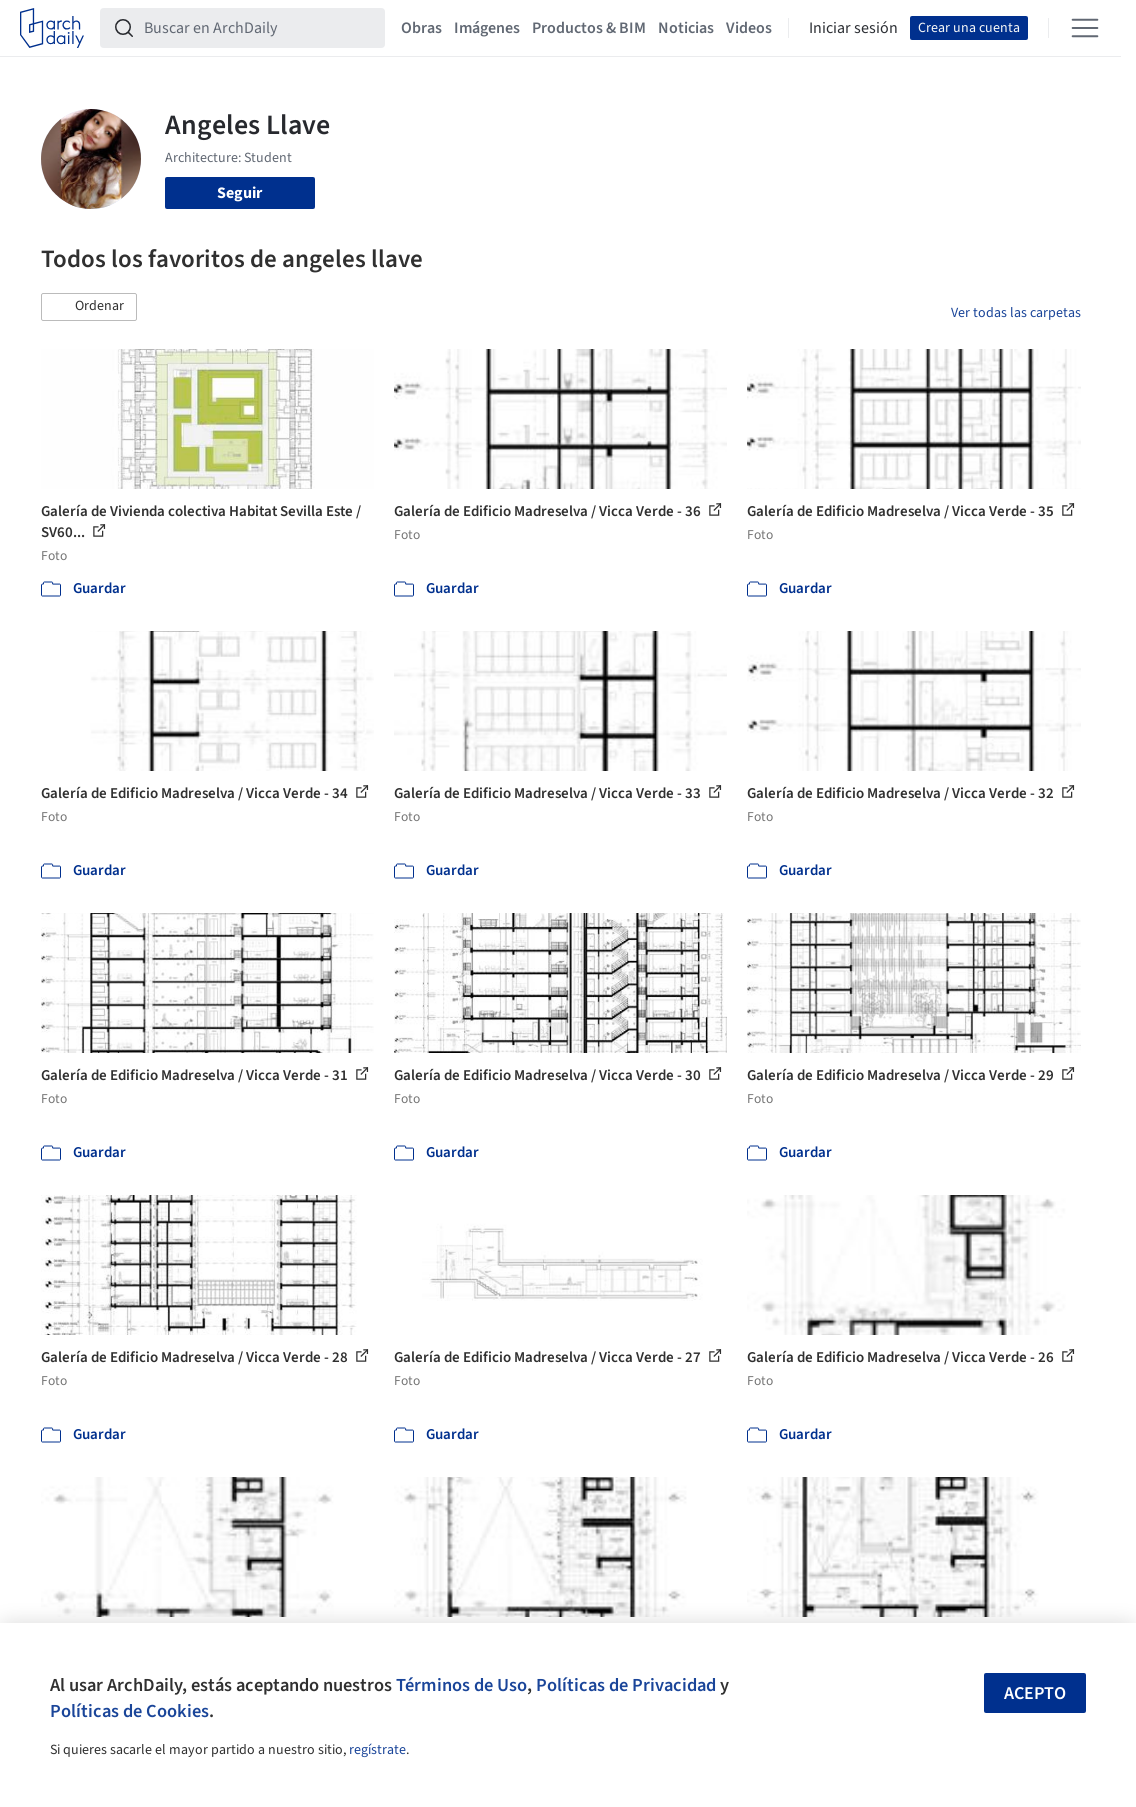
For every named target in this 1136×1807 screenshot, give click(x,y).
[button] (89, 307)
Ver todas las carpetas (1016, 313)
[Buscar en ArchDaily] (258, 28)
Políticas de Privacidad (626, 1685)
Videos (749, 28)
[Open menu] (1085, 28)
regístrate (377, 1750)
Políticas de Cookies (129, 1711)
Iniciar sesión (853, 28)
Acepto (1035, 1693)
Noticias (686, 28)
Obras (421, 28)
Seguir (239, 193)
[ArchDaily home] (52, 28)
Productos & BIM (589, 28)
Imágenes (487, 28)
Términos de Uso (461, 1685)
